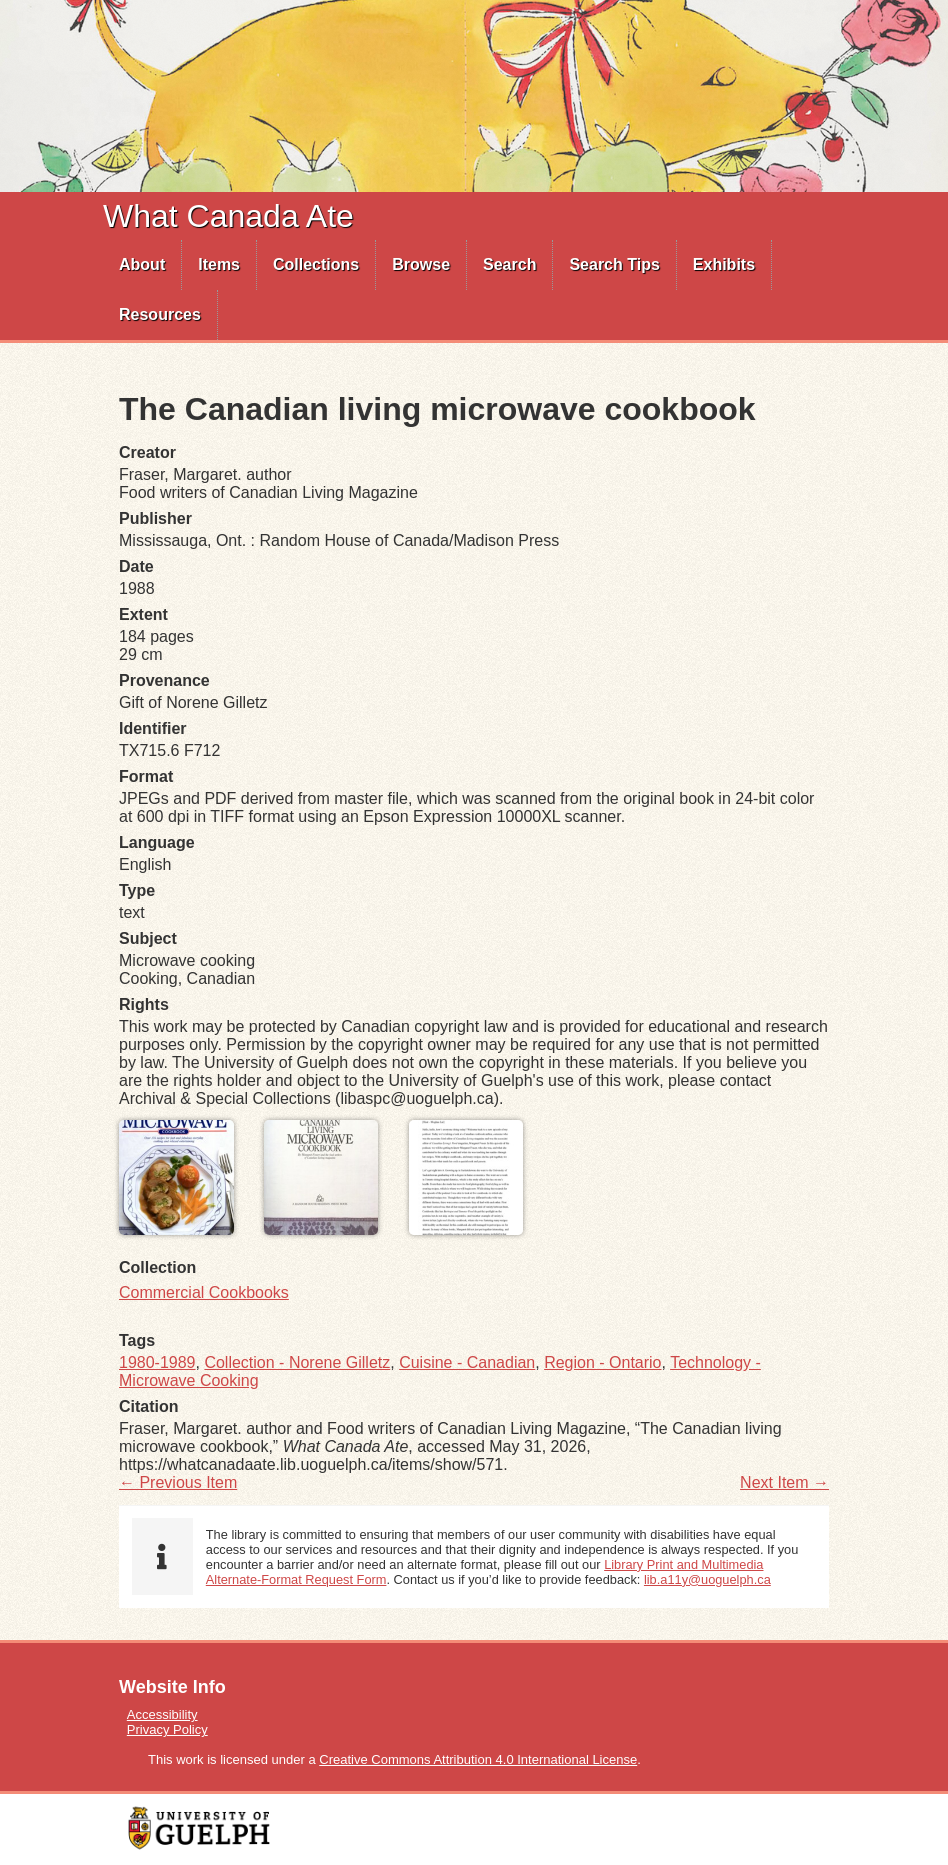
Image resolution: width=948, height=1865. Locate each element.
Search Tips (614, 264)
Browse (421, 264)
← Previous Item (178, 1482)
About (142, 264)
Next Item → (784, 1482)
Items (219, 264)
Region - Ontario (602, 1362)
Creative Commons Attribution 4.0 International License (478, 1759)
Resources (160, 314)
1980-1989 (157, 1362)
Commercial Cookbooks (204, 1292)
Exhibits (724, 264)
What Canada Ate (228, 216)
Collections (316, 264)
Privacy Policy (167, 1729)
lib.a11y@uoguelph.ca (707, 1579)
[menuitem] (142, 265)
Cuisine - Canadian (467, 1362)
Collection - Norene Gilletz (297, 1362)
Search (509, 264)
